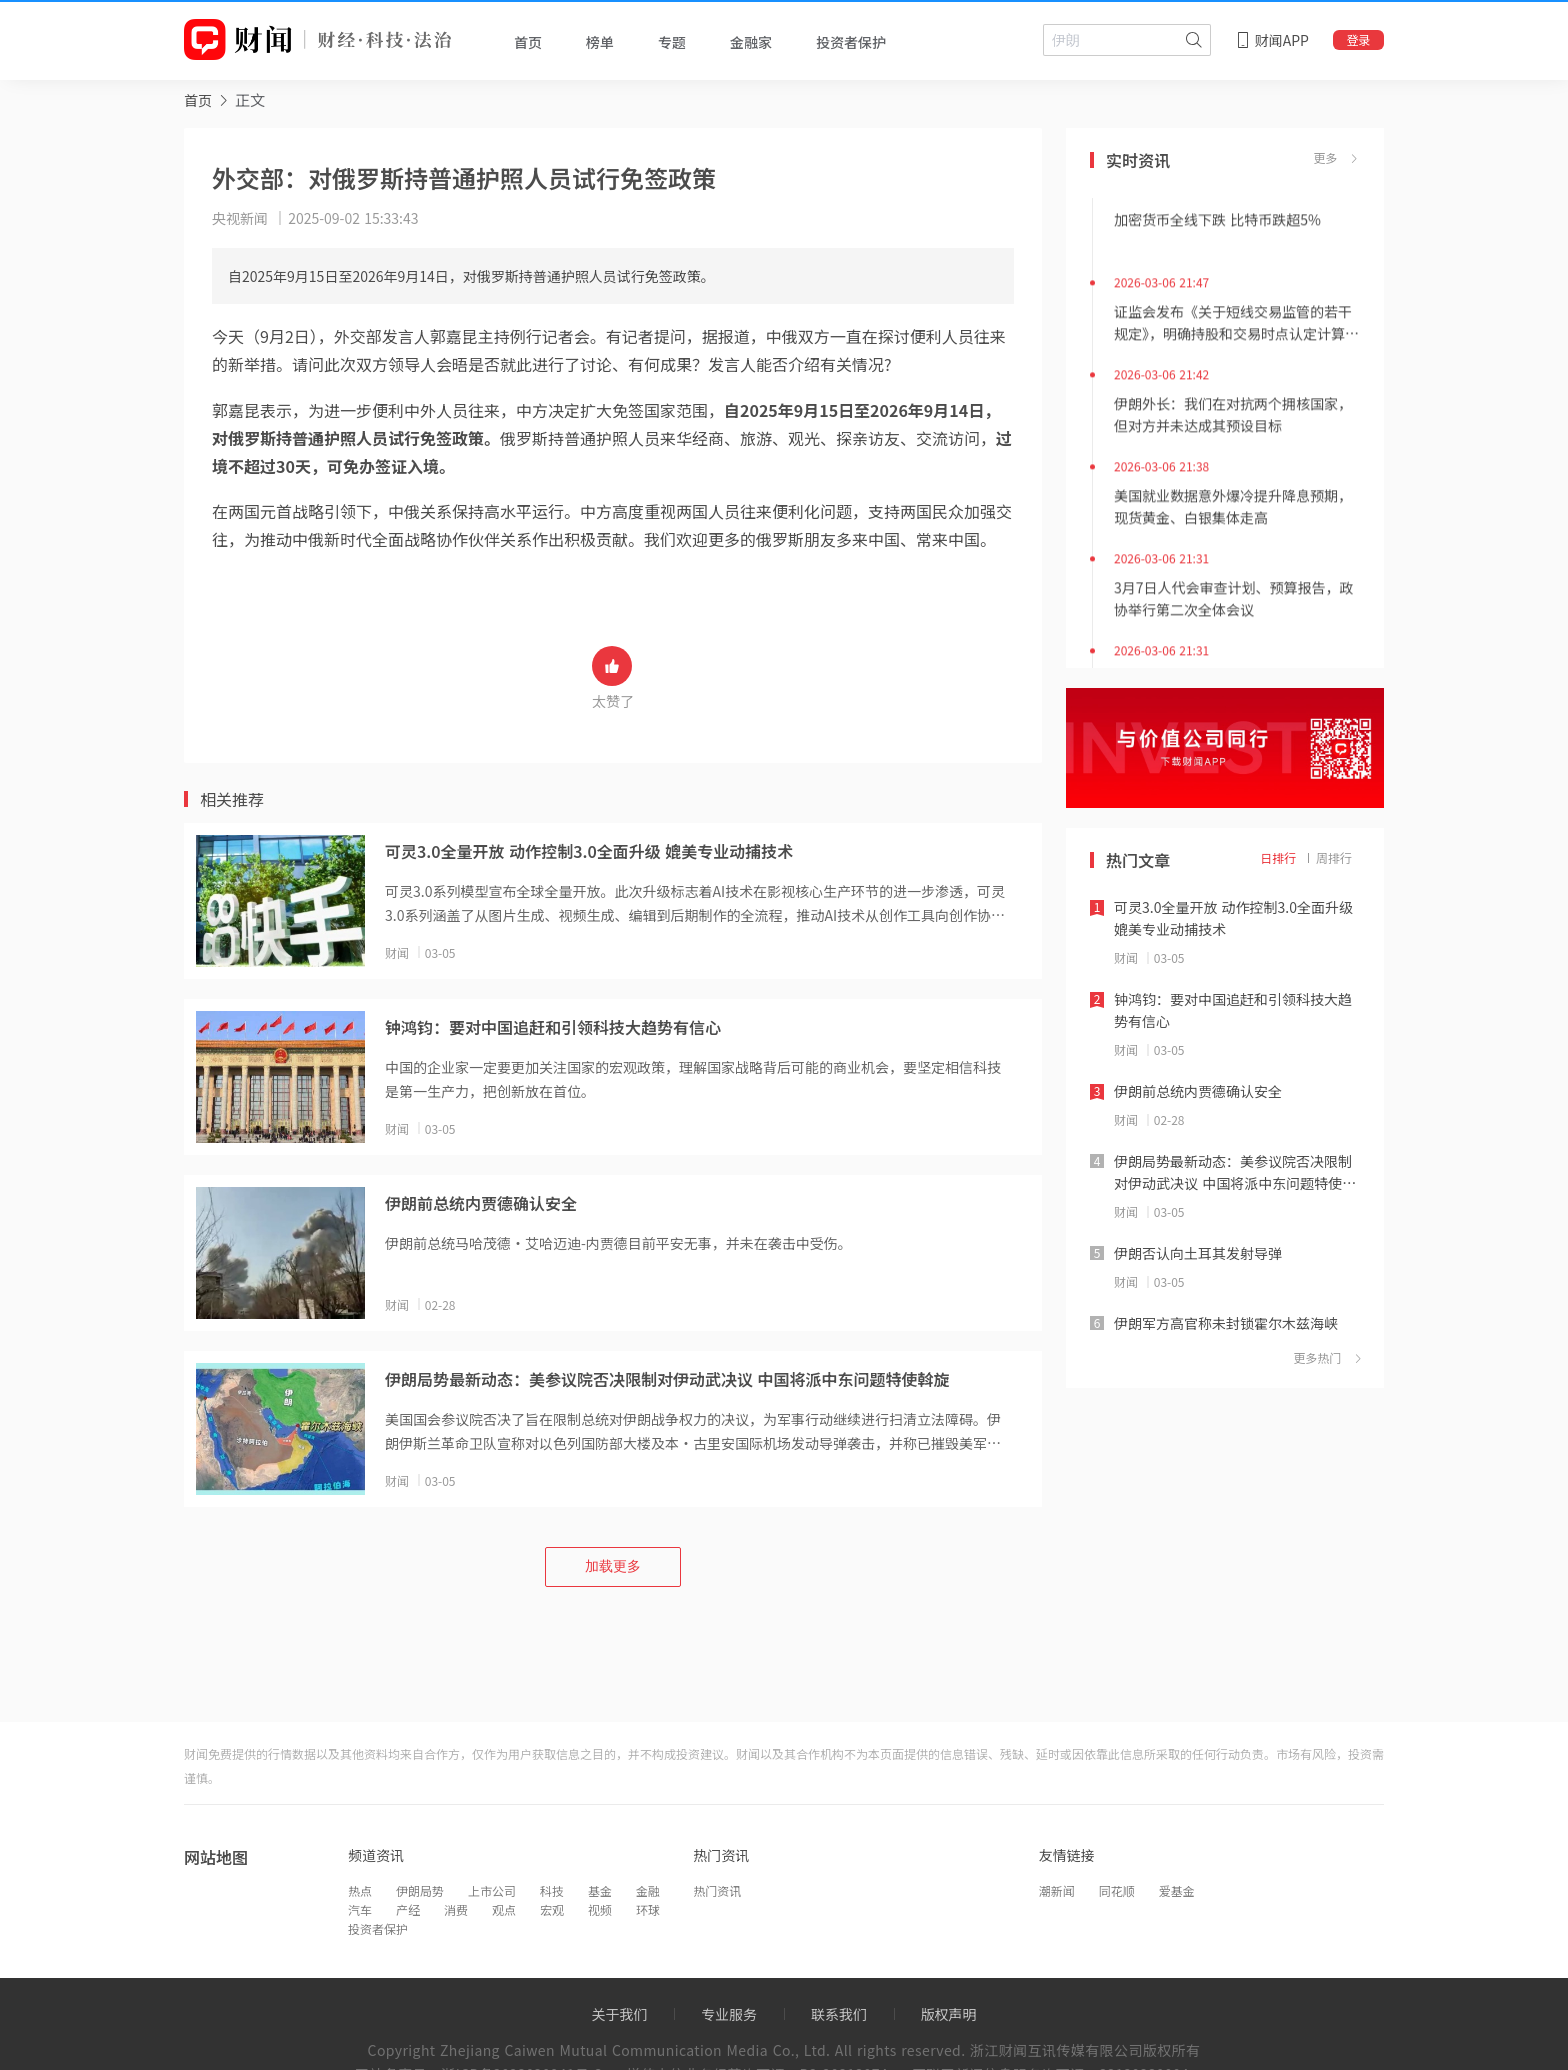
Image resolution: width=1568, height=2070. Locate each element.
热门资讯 (717, 1890)
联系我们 (839, 2014)
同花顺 (1117, 1890)
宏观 (552, 1909)
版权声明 (949, 2014)
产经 (408, 1909)
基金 (600, 1890)
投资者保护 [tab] (851, 42)
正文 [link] (250, 99)
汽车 (360, 1909)
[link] (198, 99)
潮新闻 (1057, 1890)
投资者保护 (378, 1928)
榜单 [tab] (600, 42)
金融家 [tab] (751, 42)
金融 (648, 1890)
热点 (360, 1890)
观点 (504, 1909)
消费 (456, 1909)
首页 (198, 100)
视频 (600, 1909)
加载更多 (613, 1566)
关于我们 (619, 2014)
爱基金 (1177, 1890)
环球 (648, 1909)
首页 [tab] (528, 42)
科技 (552, 1890)
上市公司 (492, 1890)
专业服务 (729, 2014)
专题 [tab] (672, 42)
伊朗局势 (420, 1890)
